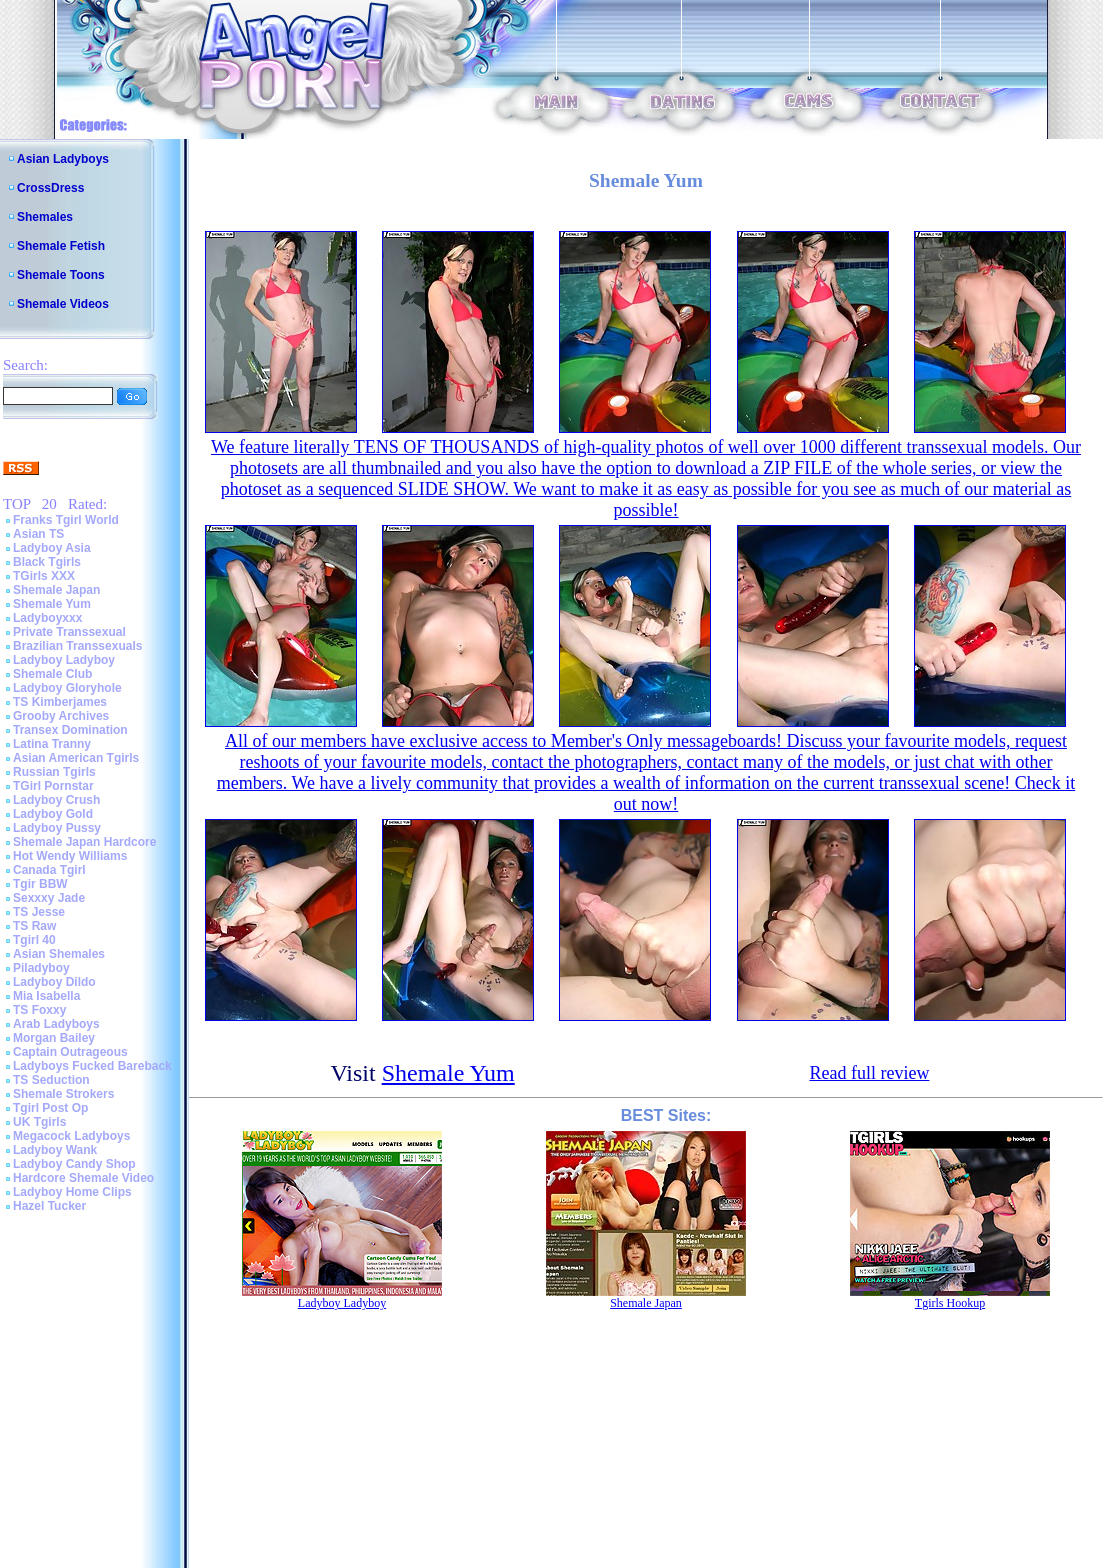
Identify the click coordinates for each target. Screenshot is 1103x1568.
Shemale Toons (61, 275)
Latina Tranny (52, 744)
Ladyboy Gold (53, 814)
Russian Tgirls (54, 772)
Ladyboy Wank (55, 1150)
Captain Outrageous (70, 1052)
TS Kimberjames (60, 702)
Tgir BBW (40, 884)
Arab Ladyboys (56, 1024)
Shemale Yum (52, 604)
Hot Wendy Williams (70, 856)
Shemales (45, 217)
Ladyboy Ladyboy (64, 660)
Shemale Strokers (63, 1094)
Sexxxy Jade (49, 898)
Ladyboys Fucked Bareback (92, 1066)
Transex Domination (70, 730)
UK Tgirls (39, 1122)
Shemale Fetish (61, 246)
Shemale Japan (56, 590)
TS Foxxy (39, 1010)
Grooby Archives (61, 716)
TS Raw (34, 926)
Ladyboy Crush (56, 800)
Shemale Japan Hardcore (84, 842)
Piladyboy (41, 968)
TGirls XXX (44, 576)
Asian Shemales (59, 954)
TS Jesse (39, 912)
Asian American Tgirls (76, 758)
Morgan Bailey (54, 1038)
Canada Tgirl (49, 870)
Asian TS (38, 534)
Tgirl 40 (34, 940)
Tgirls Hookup (950, 1303)
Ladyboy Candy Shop (74, 1164)
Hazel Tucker (49, 1206)
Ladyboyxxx (47, 618)
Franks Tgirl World (66, 520)
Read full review (869, 1073)
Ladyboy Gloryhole (67, 688)
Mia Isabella (46, 996)
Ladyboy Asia (52, 548)
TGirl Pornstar (53, 786)
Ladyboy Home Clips (72, 1192)
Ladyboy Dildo (54, 982)
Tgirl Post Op (50, 1108)
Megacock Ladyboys (71, 1136)
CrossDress (50, 188)
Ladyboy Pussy (57, 828)
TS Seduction (51, 1080)
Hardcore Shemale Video (83, 1178)
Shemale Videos (63, 304)
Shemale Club (52, 674)
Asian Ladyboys (63, 159)
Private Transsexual (69, 632)
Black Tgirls (47, 562)
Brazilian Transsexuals (77, 646)
